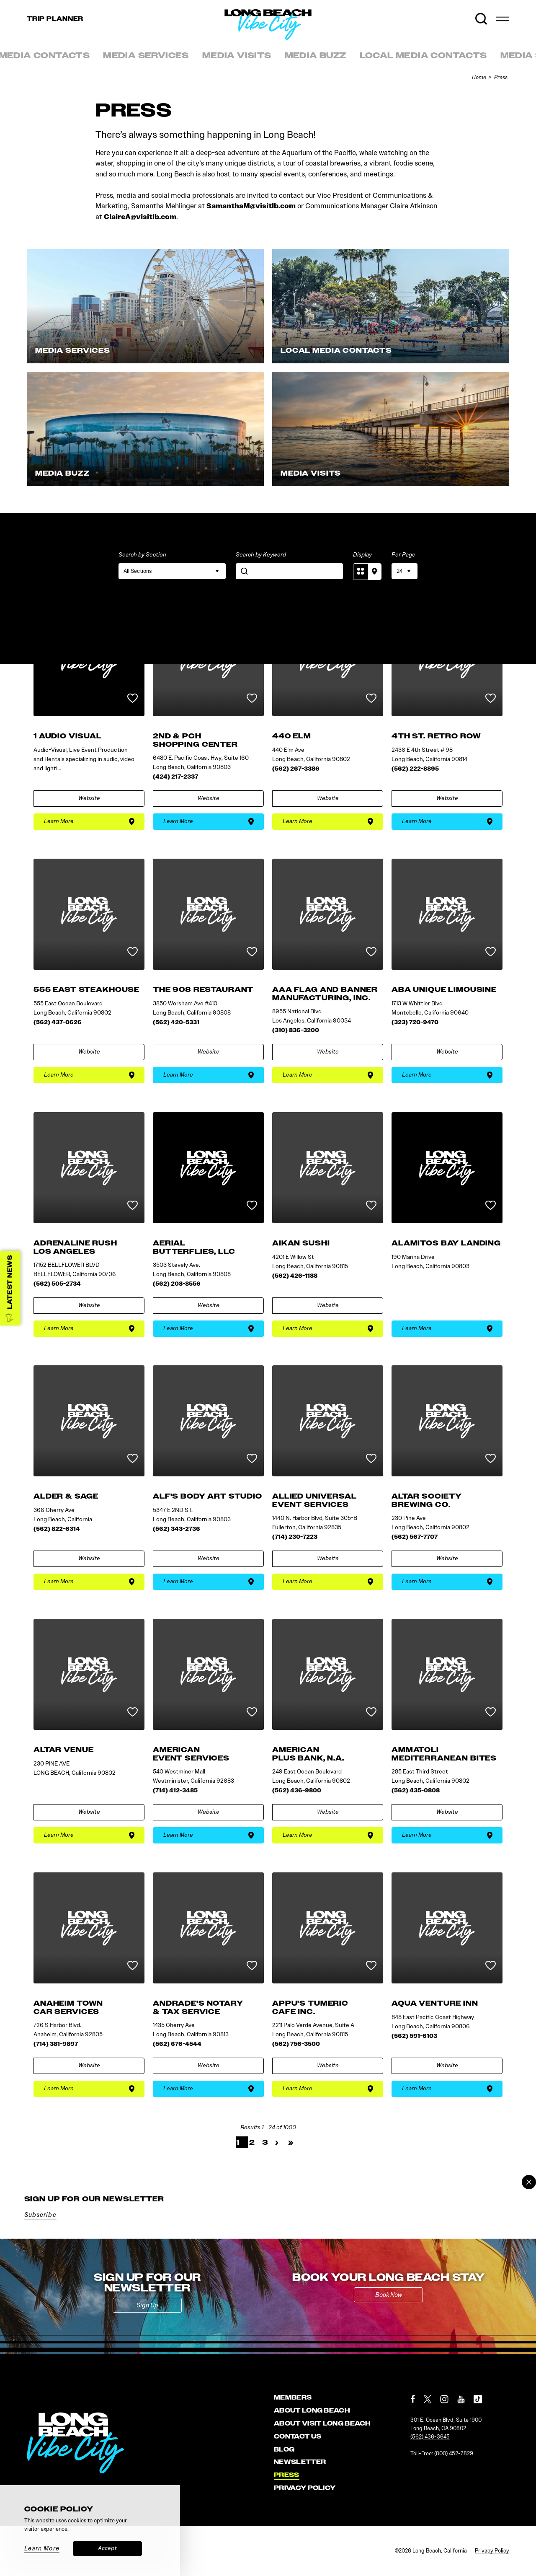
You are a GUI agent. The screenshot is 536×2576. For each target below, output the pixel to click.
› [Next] (276, 2142)
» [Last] (290, 2142)
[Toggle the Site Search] (481, 19)
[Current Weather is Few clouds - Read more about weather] (462, 19)
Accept (107, 2548)
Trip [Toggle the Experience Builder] (55, 19)
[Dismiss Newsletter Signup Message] (529, 2182)
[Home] (312, 40)
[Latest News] (10, 1287)
